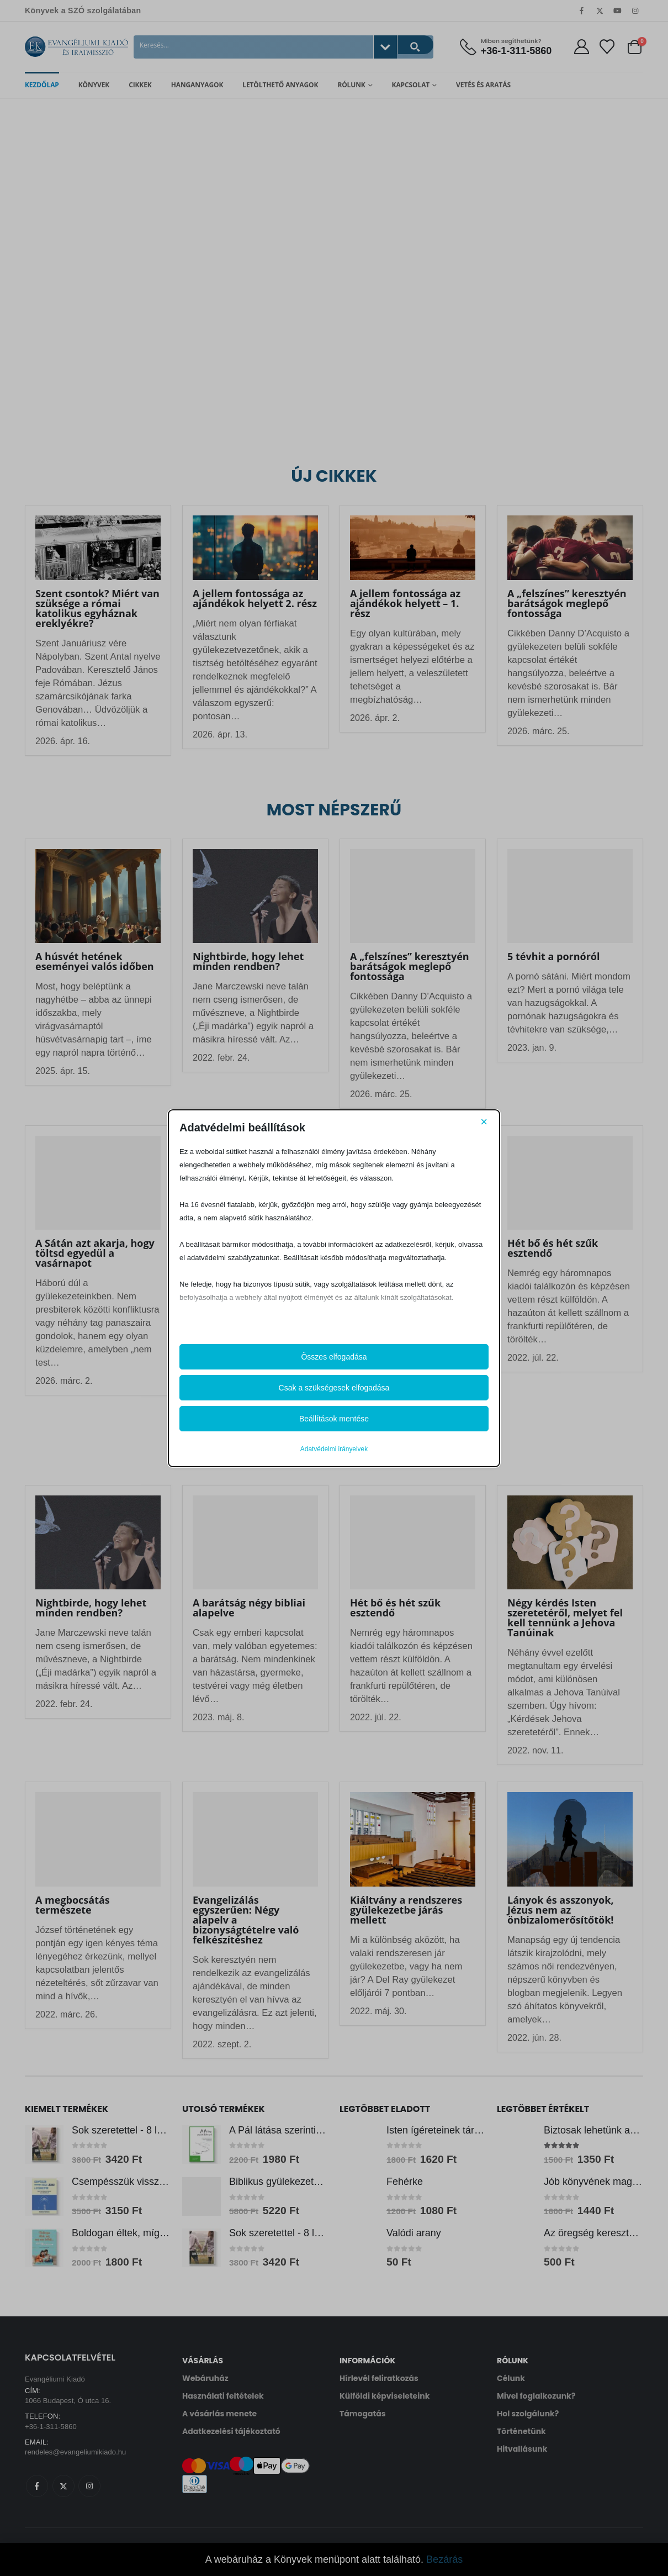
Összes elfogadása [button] (334, 1356)
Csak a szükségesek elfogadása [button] (334, 1387)
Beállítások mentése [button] (334, 1418)
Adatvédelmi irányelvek (334, 1449)
